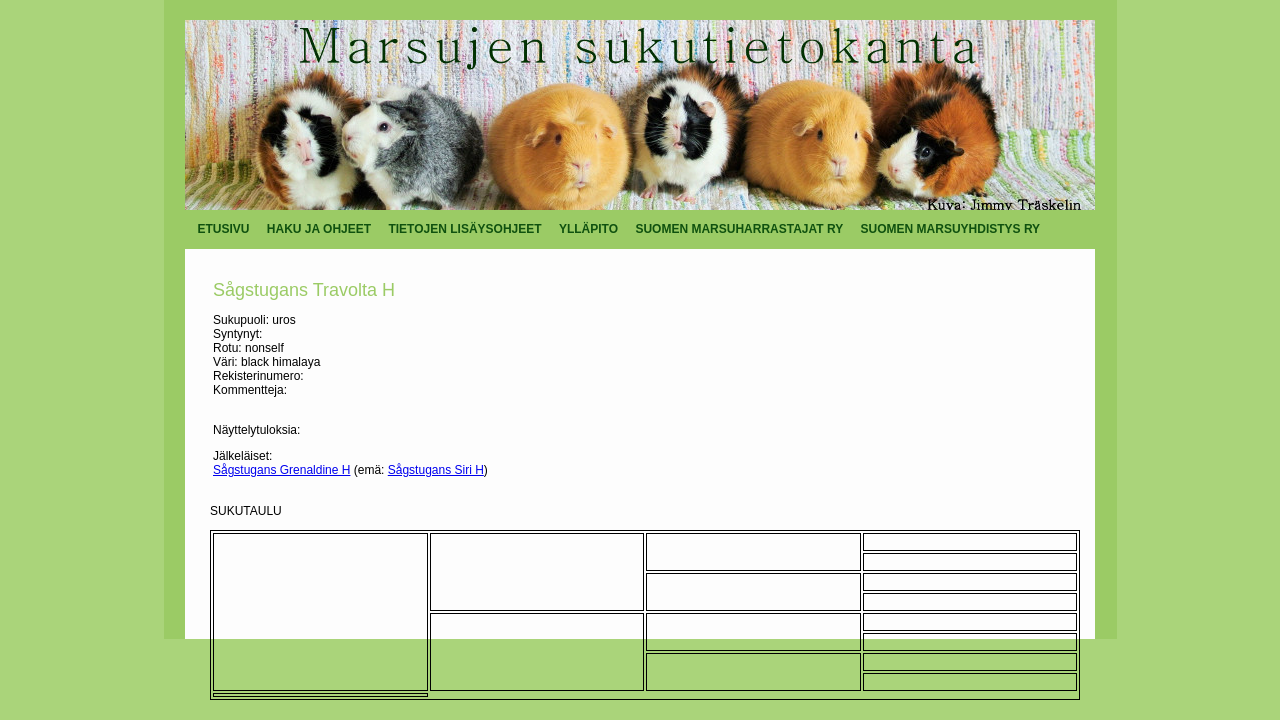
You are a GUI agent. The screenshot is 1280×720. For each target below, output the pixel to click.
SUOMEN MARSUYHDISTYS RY (951, 229)
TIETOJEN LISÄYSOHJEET (464, 229)
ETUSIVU (224, 229)
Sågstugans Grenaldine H (281, 470)
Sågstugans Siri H (436, 470)
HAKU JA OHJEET (319, 229)
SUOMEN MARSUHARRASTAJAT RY (739, 229)
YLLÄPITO (588, 229)
